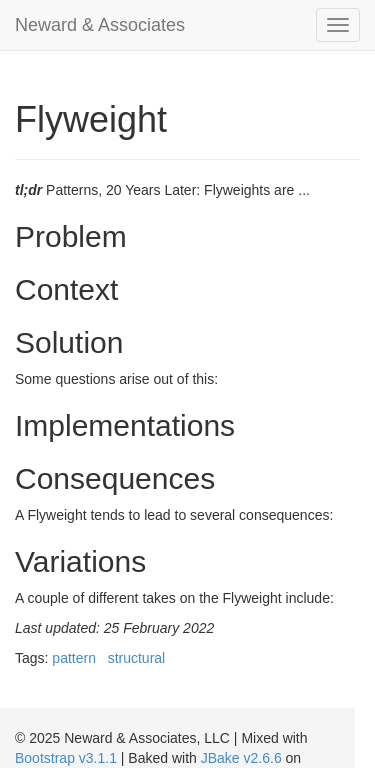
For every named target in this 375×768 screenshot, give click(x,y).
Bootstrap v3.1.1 (66, 758)
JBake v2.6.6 (241, 758)
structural (137, 658)
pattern (74, 658)
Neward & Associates (100, 25)
